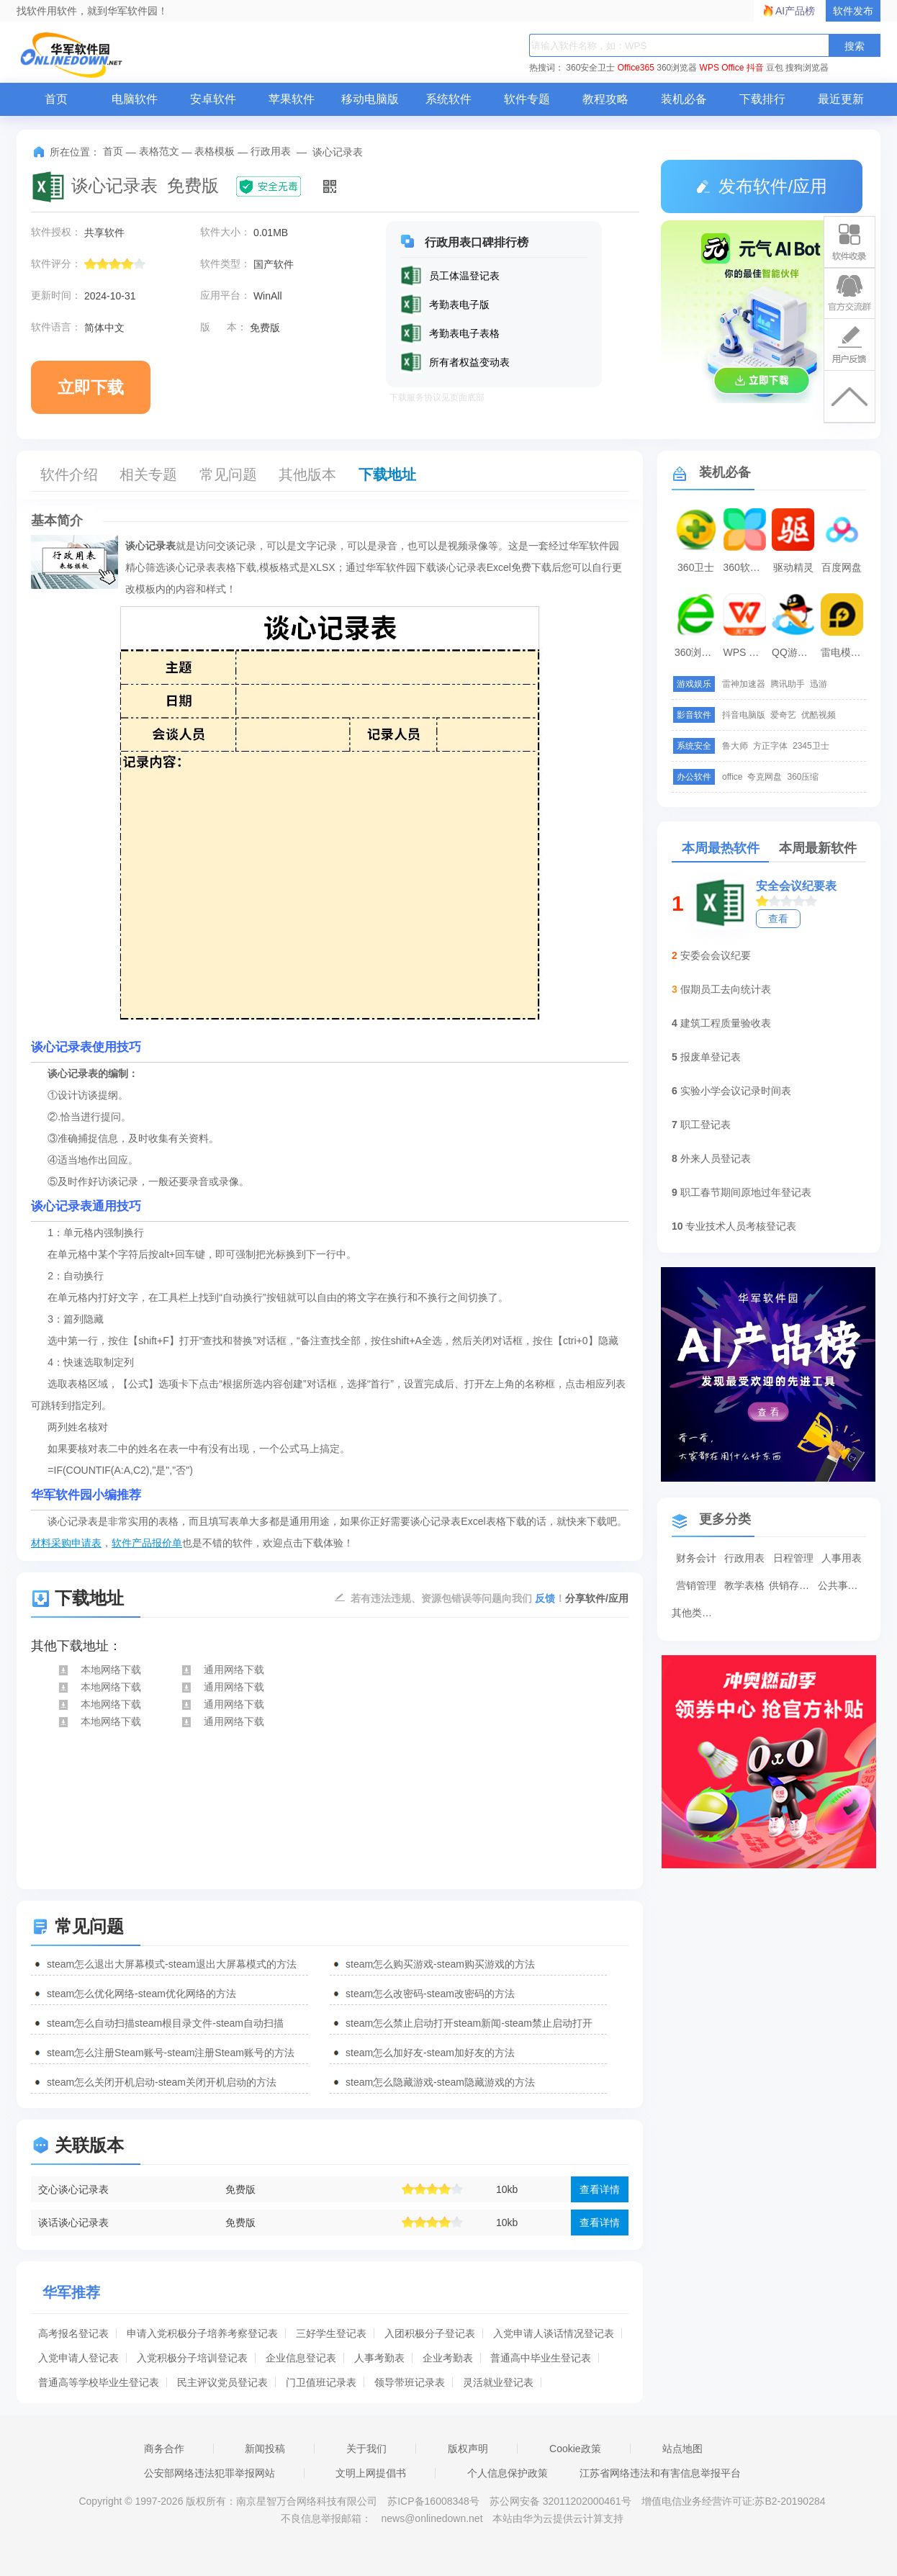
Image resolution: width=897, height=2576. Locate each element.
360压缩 (803, 777)
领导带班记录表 (409, 2382)
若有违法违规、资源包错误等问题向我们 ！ (458, 1597)
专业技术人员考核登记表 (740, 1226)
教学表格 (744, 1585)
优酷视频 (818, 715)
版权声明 (468, 2449)
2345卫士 (811, 746)
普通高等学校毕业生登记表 (98, 2382)
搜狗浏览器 (807, 68)
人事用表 (841, 1558)
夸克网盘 (764, 777)
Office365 (636, 68)
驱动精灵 (793, 567)
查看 (778, 918)
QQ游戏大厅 (795, 652)
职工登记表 (705, 1124)
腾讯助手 (787, 684)
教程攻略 (605, 99)
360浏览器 (677, 68)
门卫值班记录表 (321, 2382)
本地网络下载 (99, 1669)
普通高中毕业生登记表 (540, 2358)
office (732, 777)
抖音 (755, 68)
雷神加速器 (743, 684)
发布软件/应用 (761, 186)
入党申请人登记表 (78, 2358)
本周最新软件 (818, 848)
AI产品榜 (795, 11)
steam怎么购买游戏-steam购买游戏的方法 (440, 1964)
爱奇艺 (783, 715)
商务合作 (164, 2449)
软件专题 (527, 99)
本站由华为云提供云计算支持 (557, 2518)
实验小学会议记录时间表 (735, 1090)
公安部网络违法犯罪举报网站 (209, 2473)
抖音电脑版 (743, 715)
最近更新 (841, 99)
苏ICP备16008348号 (433, 2501)
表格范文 (159, 151)
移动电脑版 (370, 99)
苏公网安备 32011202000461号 (562, 2501)
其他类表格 (696, 1612)
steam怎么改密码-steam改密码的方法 (430, 1993)
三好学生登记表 (331, 2333)
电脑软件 (135, 99)
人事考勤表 (379, 2358)
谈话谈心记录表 (73, 2222)
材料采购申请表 (66, 1543)
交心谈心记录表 (73, 2189)
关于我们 (366, 2449)
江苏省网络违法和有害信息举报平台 (660, 2473)
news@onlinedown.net (431, 2518)
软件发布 (853, 11)
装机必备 (684, 99)
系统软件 (448, 99)
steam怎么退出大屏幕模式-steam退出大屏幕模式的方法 (172, 1964)
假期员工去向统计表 (725, 989)
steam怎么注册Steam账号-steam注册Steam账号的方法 (170, 2052)
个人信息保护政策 (507, 2473)
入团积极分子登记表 (429, 2333)
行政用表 (271, 151)
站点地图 (682, 2449)
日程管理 (793, 1558)
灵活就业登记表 (498, 2382)
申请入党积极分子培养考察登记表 (202, 2333)
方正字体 (770, 746)
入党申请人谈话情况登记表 (553, 2333)
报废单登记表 (710, 1057)
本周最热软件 (720, 848)
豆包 (774, 68)
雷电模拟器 (844, 652)
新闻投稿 (265, 2449)
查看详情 (600, 2189)
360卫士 (695, 567)
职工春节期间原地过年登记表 (745, 1192)
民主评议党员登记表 (222, 2382)
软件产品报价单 (147, 1543)
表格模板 (214, 151)
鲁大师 (735, 746)
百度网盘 (841, 567)
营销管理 (696, 1585)
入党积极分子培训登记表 (192, 2358)
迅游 (818, 684)
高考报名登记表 (73, 2333)
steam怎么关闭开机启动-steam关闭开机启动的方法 (161, 2082)
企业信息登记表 (301, 2358)
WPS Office (722, 68)
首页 (56, 99)
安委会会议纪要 (715, 955)
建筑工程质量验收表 (725, 1023)
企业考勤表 (448, 2358)
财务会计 (696, 1558)
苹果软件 (292, 99)
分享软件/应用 (596, 1598)
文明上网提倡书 (370, 2473)
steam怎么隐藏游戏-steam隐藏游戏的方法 (440, 2082)
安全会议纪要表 (796, 886)
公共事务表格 (842, 1585)
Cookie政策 (575, 2449)
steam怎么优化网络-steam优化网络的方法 (141, 1993)
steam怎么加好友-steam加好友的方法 (430, 2052)
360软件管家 (747, 567)
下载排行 (762, 99)
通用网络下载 (222, 1669)
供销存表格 (793, 1585)
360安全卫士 (590, 68)
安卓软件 (213, 99)
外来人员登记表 (715, 1158)
